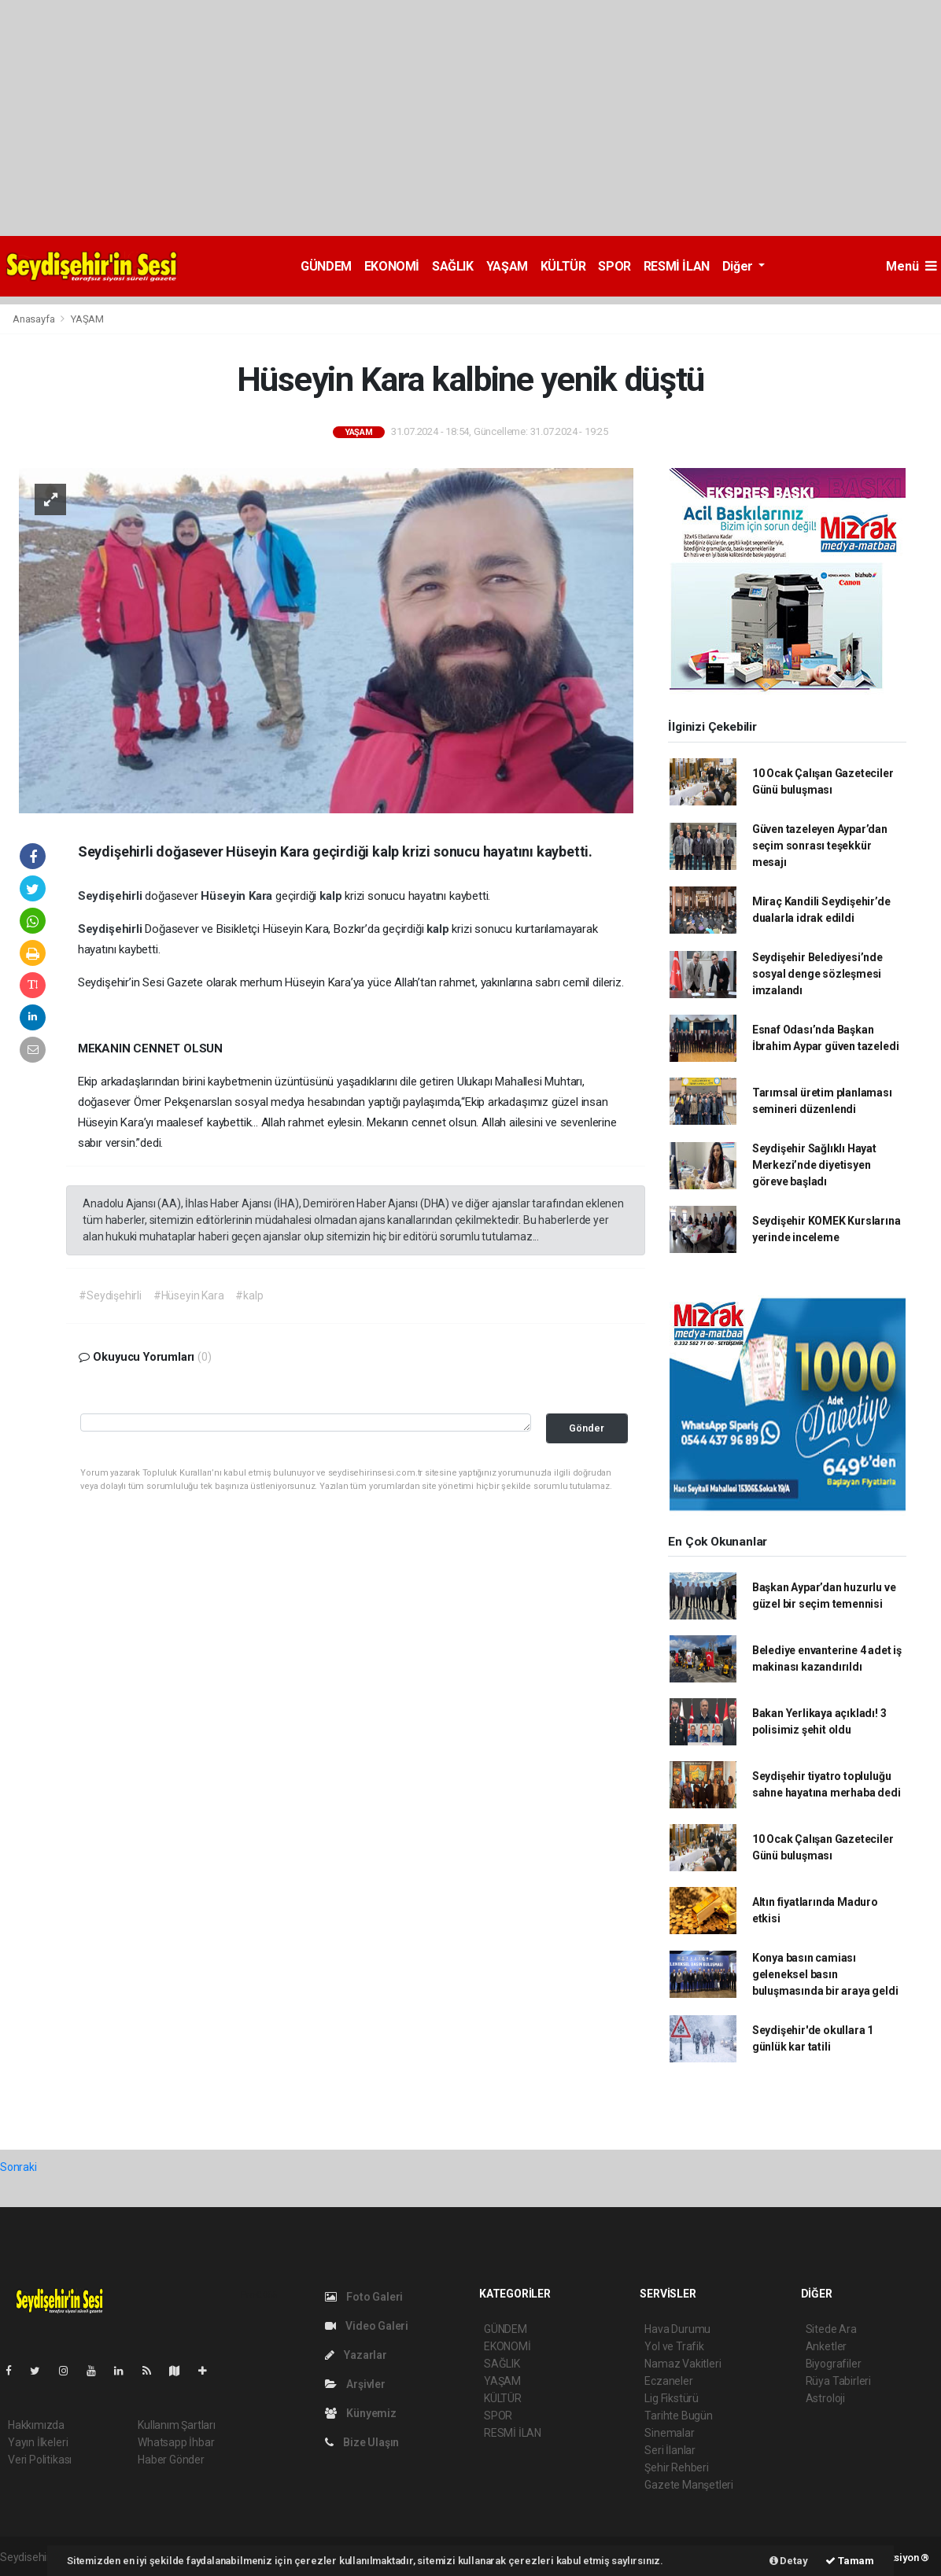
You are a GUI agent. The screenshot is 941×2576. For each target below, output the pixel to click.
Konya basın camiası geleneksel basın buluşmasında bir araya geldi (825, 1974)
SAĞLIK (453, 266)
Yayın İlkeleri (38, 2442)
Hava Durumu (677, 2329)
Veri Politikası (40, 2459)
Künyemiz (361, 2413)
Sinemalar (669, 2433)
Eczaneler (668, 2381)
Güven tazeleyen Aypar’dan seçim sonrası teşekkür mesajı (819, 845)
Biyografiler (834, 2363)
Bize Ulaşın (362, 2442)
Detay (788, 2561)
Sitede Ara (831, 2329)
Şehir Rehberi (676, 2467)
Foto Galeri (364, 2296)
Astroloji (825, 2398)
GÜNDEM (326, 266)
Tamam (849, 2561)
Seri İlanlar (670, 2450)
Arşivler (355, 2384)
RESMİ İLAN (677, 266)
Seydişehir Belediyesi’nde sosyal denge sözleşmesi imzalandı (817, 974)
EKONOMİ (391, 266)
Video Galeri (366, 2326)
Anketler (826, 2346)
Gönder (586, 1428)
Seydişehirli (112, 896)
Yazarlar (356, 2355)
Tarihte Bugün (678, 2415)
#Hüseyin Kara (188, 1295)
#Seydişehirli (110, 1295)
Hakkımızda (36, 2425)
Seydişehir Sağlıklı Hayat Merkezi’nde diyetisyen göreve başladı (814, 1165)
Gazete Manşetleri (688, 2484)
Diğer (739, 266)
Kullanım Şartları (177, 2425)
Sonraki (18, 2167)
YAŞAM (507, 266)
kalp (332, 896)
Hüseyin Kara (238, 896)
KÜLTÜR (563, 266)
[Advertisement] (470, 118)
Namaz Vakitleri (682, 2363)
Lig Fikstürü (671, 2398)
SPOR (614, 266)
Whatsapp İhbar (176, 2442)
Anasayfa (35, 319)
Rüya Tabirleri (838, 2381)
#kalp (249, 1295)
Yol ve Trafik (674, 2346)
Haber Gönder (171, 2459)
